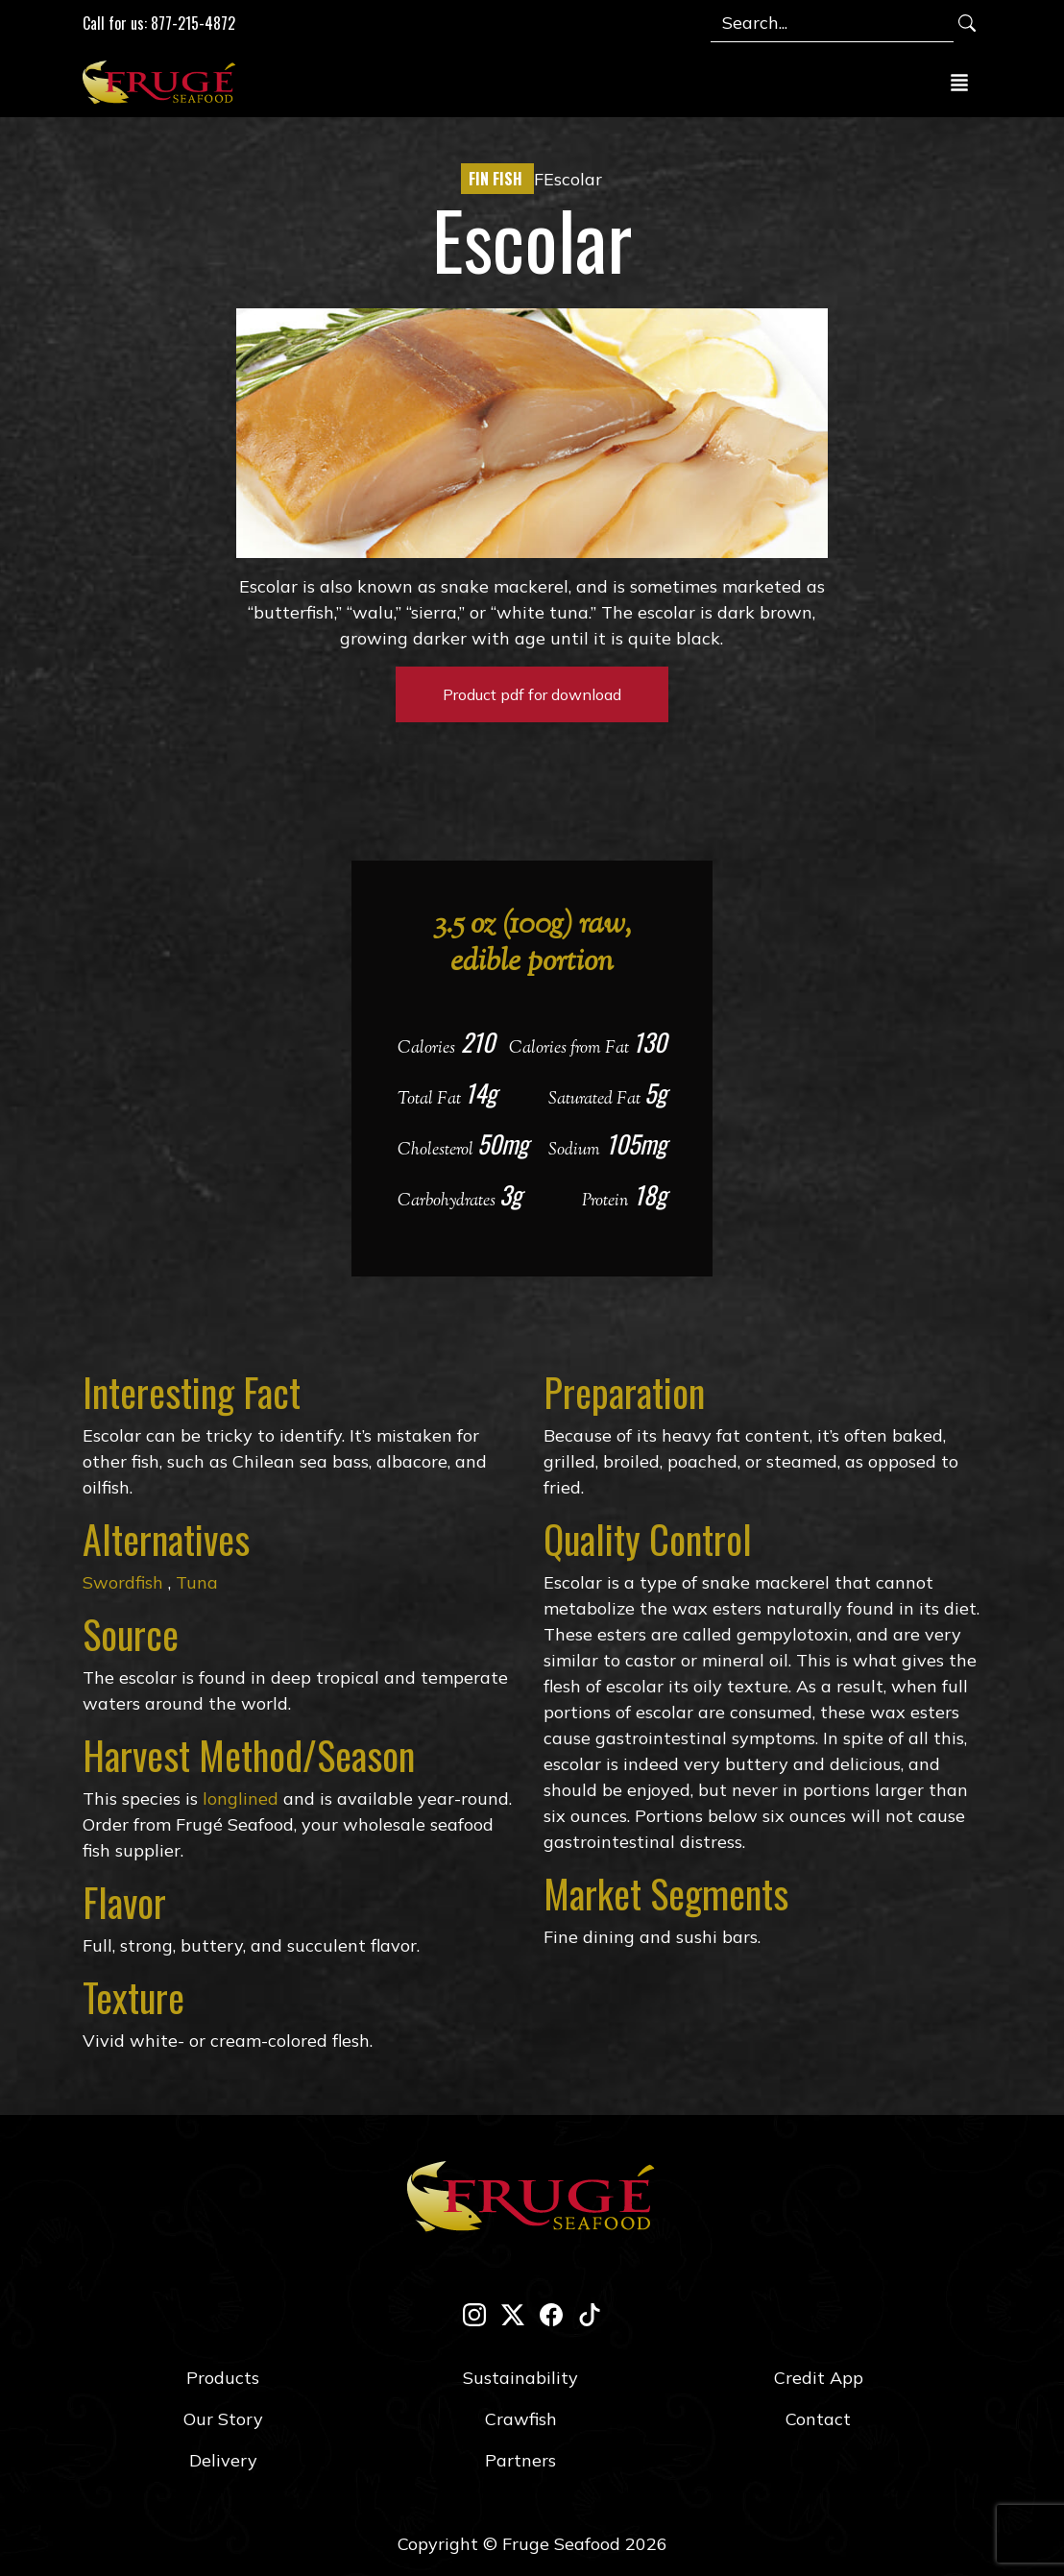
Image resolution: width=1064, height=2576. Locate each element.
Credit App (818, 2378)
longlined (240, 1798)
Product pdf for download (532, 694)
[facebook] (551, 2314)
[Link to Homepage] (163, 81)
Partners (520, 2460)
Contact (818, 2419)
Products (222, 2378)
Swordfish (123, 1582)
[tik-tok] (589, 2314)
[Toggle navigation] (959, 81)
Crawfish (521, 2419)
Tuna (194, 1582)
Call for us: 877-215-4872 (159, 23)
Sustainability (520, 2378)
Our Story (223, 2419)
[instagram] (474, 2314)
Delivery (223, 2460)
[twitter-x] (512, 2314)
